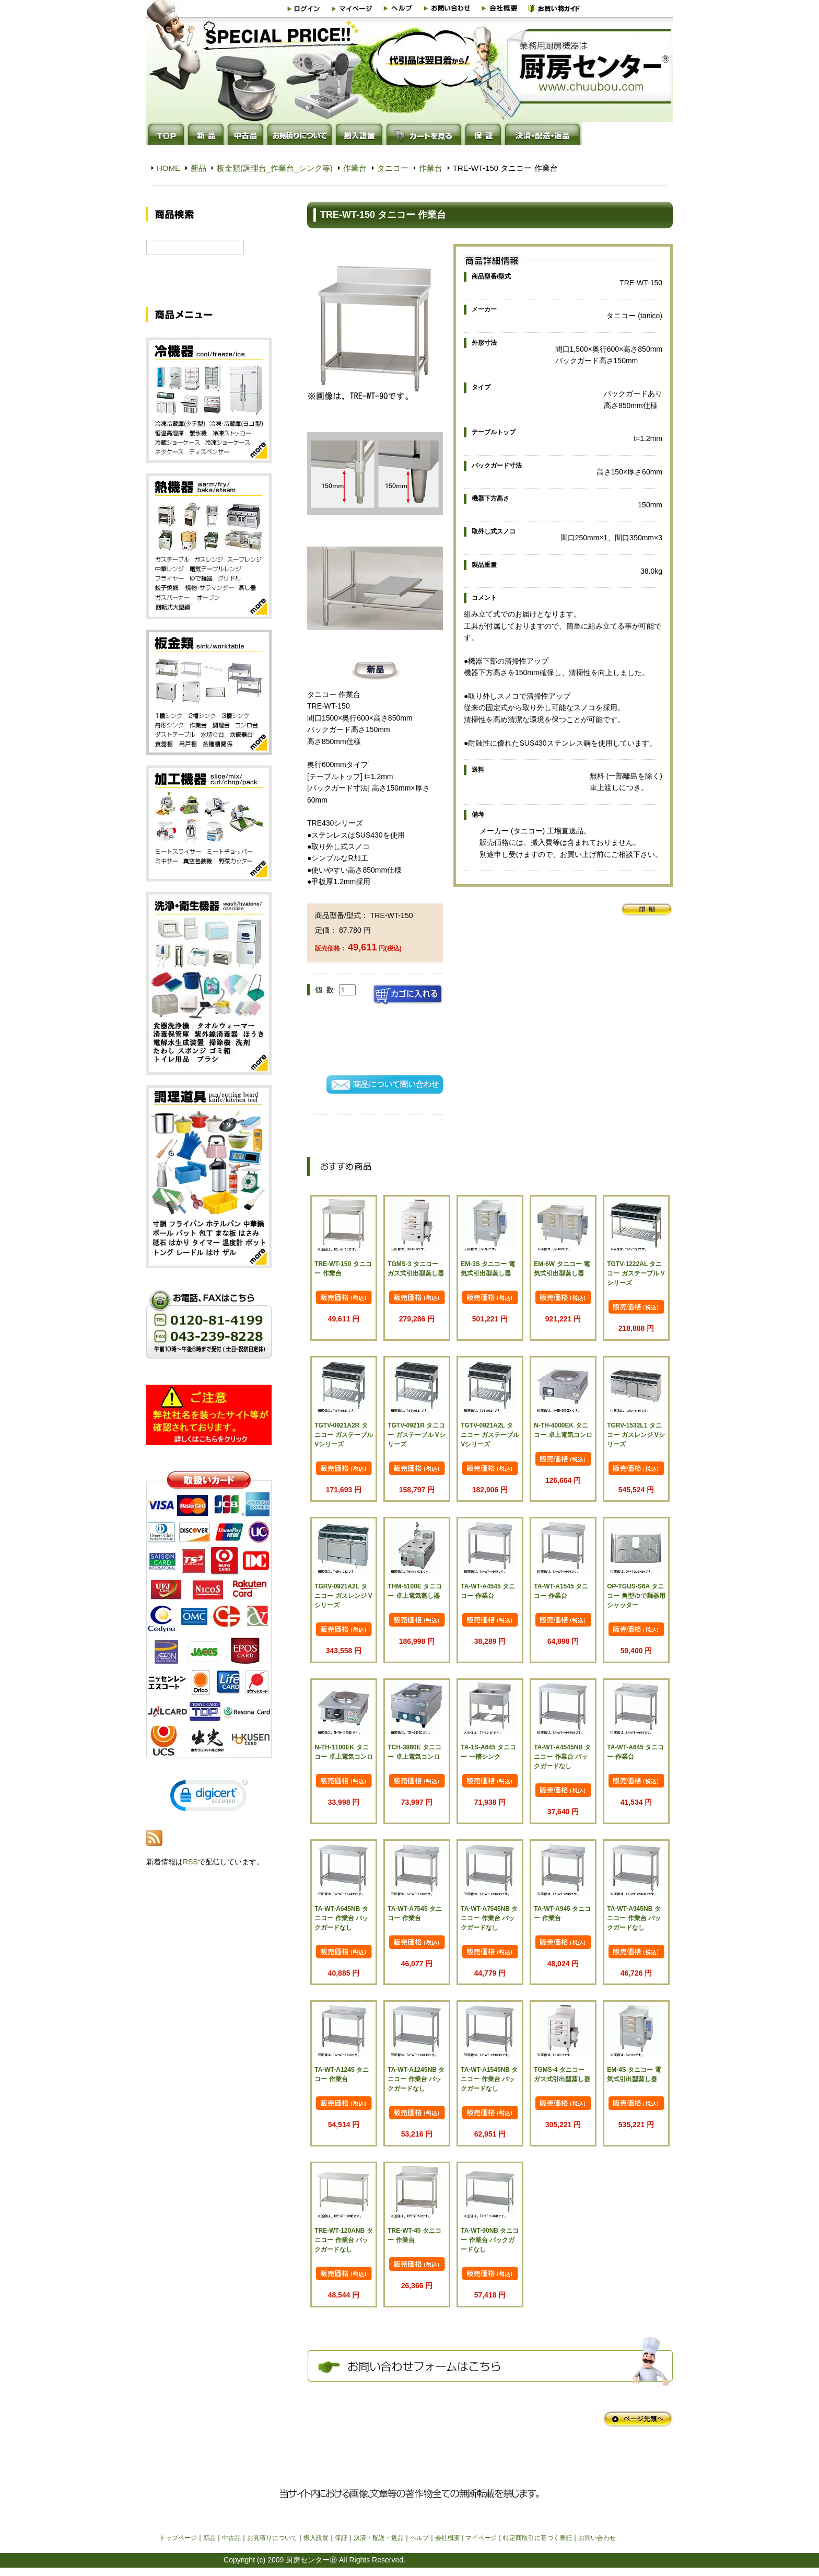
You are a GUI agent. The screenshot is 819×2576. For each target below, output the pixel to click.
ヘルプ (419, 2538)
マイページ (481, 2538)
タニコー (392, 168)
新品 (198, 168)
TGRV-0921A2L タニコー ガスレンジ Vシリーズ (343, 1596)
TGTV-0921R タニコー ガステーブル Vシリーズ (417, 1435)
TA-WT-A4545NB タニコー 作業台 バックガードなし (562, 1757)
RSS (190, 1874)
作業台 (355, 168)
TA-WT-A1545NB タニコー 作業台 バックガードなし (489, 2079)
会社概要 (447, 2538)
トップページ (178, 2538)
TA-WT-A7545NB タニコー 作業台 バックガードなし (489, 1918)
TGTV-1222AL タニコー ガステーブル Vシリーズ (636, 1273)
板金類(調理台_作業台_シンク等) (275, 168)
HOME (168, 168)
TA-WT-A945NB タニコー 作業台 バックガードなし (634, 1918)
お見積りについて (272, 2538)
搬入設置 (316, 2538)
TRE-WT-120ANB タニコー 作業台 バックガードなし (343, 2240)
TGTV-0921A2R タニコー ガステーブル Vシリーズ (343, 1435)
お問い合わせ (597, 2538)
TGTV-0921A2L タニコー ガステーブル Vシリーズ (490, 1435)
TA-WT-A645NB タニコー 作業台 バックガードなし (341, 1918)
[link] (209, 1810)
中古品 (231, 2538)
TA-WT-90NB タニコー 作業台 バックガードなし (490, 2240)
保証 (341, 2538)
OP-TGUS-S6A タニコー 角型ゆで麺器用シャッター (636, 1596)
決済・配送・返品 (379, 2538)
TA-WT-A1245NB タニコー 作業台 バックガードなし (416, 2079)
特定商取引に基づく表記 (537, 2538)
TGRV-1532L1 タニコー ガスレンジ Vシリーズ (636, 1435)
